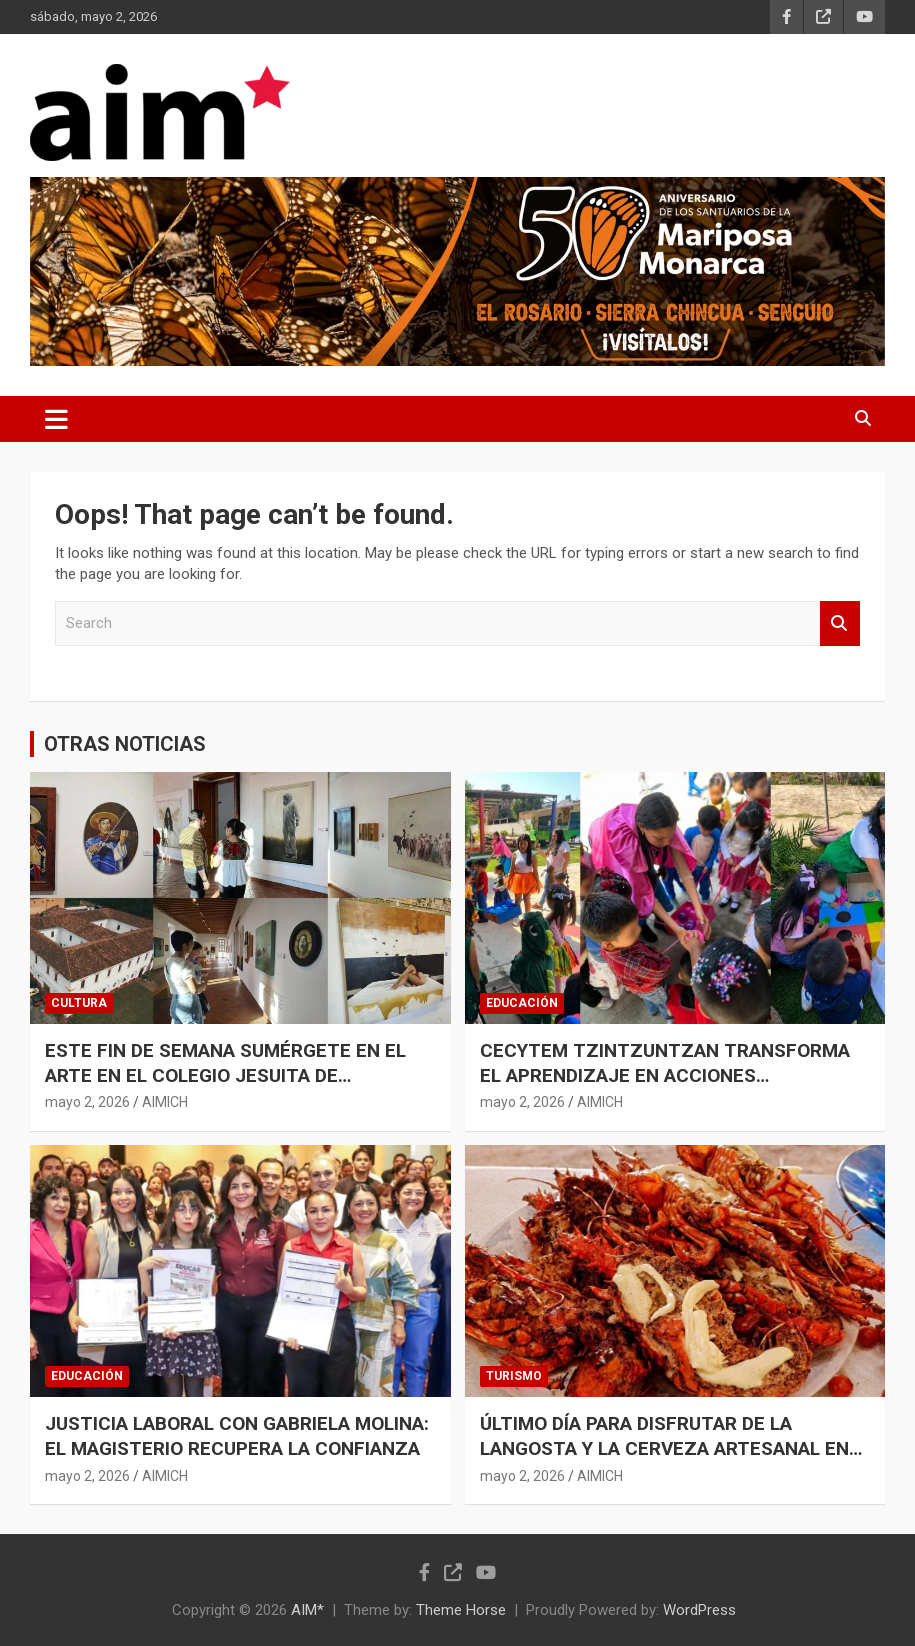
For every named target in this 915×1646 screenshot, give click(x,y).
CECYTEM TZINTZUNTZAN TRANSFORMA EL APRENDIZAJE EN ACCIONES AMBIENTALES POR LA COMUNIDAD (665, 1075)
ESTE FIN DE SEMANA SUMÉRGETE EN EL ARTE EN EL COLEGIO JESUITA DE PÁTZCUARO (225, 1075)
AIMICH (165, 1102)
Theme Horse (461, 1610)
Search (840, 623)
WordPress (699, 1610)
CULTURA (79, 1003)
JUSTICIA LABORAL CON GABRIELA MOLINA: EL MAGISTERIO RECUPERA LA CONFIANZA (237, 1436)
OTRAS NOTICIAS (125, 744)
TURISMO (514, 1376)
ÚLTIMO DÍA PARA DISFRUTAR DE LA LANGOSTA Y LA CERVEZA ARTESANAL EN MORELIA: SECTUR (664, 1448)
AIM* (307, 1610)
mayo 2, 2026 (87, 1102)
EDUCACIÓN (522, 1003)
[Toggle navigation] (56, 419)
